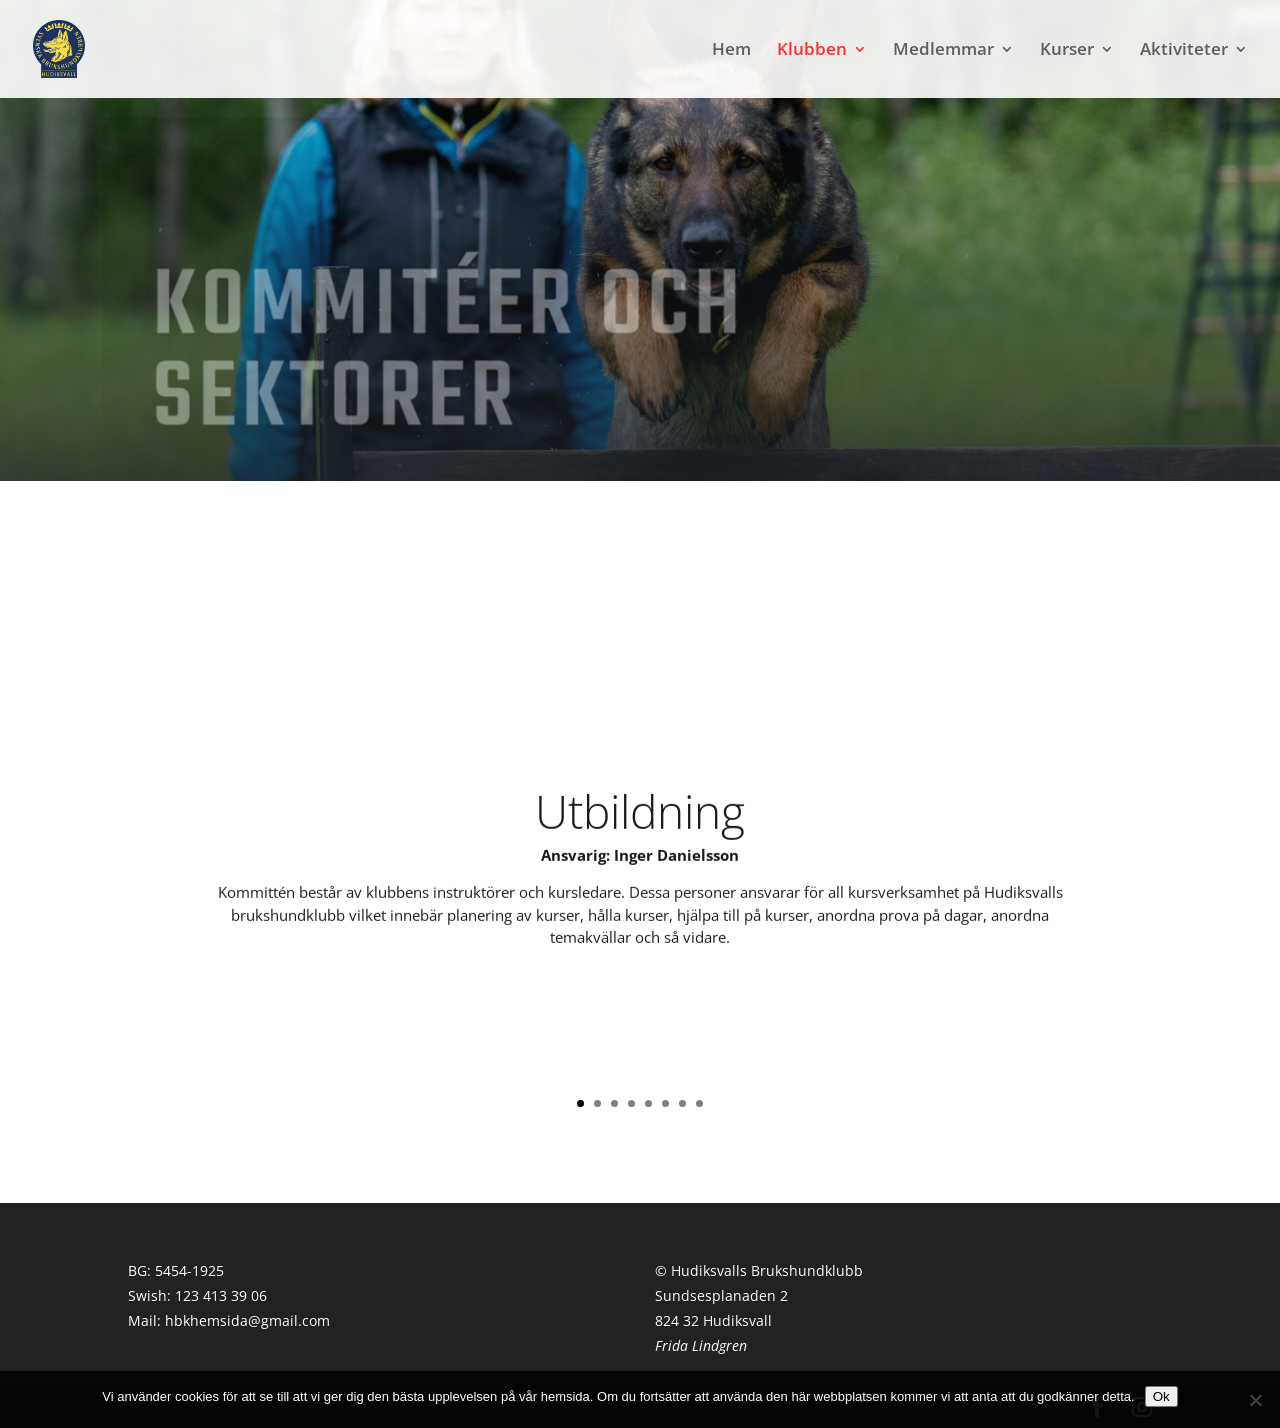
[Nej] (1255, 1400)
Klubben (812, 51)
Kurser (1067, 51)
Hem (731, 51)
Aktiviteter (1184, 51)
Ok (1161, 1396)
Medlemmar (943, 51)
